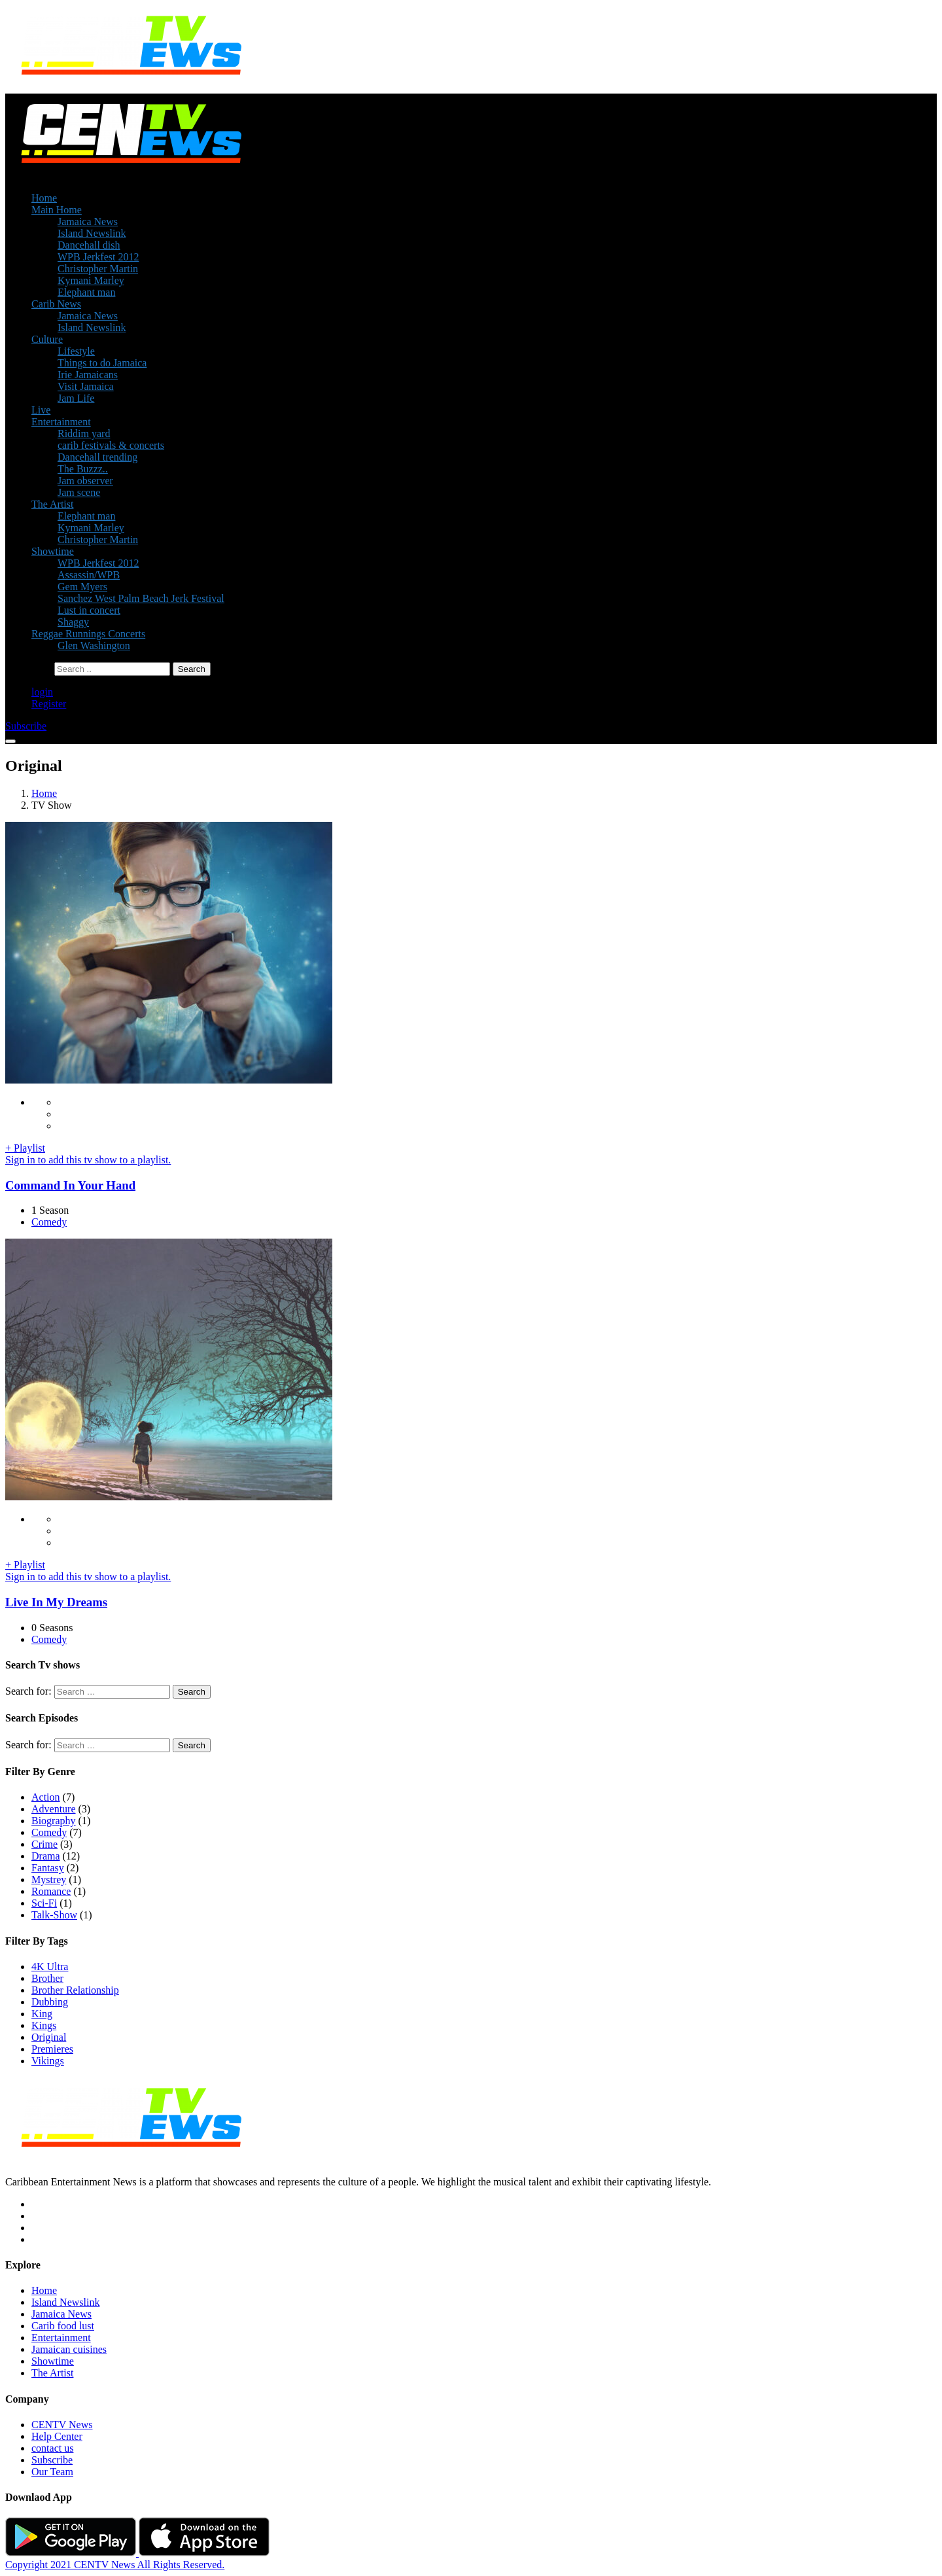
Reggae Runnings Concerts (88, 633)
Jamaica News (88, 221)
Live (40, 409)
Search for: (28, 1691)
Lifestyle (76, 351)
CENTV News (61, 2424)
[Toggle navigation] (10, 741)
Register (48, 703)
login (42, 691)
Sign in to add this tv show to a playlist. (88, 1159)
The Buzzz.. (83, 468)
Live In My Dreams (56, 1602)
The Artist (52, 504)
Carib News (56, 303)
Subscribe (52, 2459)
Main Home (56, 209)
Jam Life (76, 398)
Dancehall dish (89, 245)
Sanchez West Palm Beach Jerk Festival (141, 598)
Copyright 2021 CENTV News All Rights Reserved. (114, 2564)
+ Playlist (25, 1148)
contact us (52, 2448)
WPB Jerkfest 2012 (98, 256)
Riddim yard (84, 433)
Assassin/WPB (89, 574)
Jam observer (85, 480)
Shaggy (73, 621)
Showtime (52, 551)
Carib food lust (62, 2325)
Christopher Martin (98, 268)
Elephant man (86, 292)
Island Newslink (92, 233)
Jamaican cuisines (69, 2349)
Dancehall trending (97, 457)
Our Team (52, 2471)
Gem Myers (82, 586)
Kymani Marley (91, 280)
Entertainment (61, 421)
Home (44, 197)
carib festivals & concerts (111, 445)
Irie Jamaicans (88, 374)
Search (191, 1692)
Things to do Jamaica (102, 362)
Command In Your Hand (70, 1185)
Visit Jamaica (86, 386)
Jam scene (79, 492)
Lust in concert (89, 610)
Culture (47, 339)
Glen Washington (94, 645)
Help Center (56, 2436)
